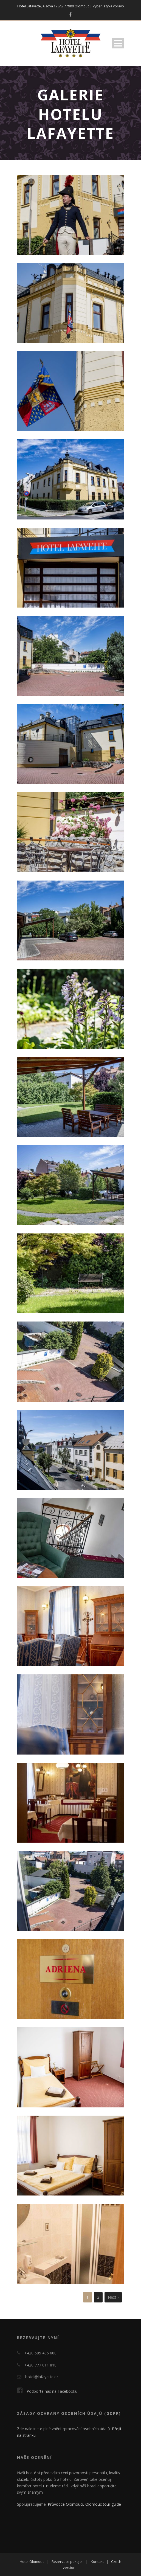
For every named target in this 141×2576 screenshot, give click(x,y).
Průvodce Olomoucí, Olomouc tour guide (84, 2504)
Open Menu (118, 43)
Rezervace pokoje (67, 2561)
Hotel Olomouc (32, 2561)
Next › (113, 2297)
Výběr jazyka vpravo (108, 6)
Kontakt (97, 2561)
